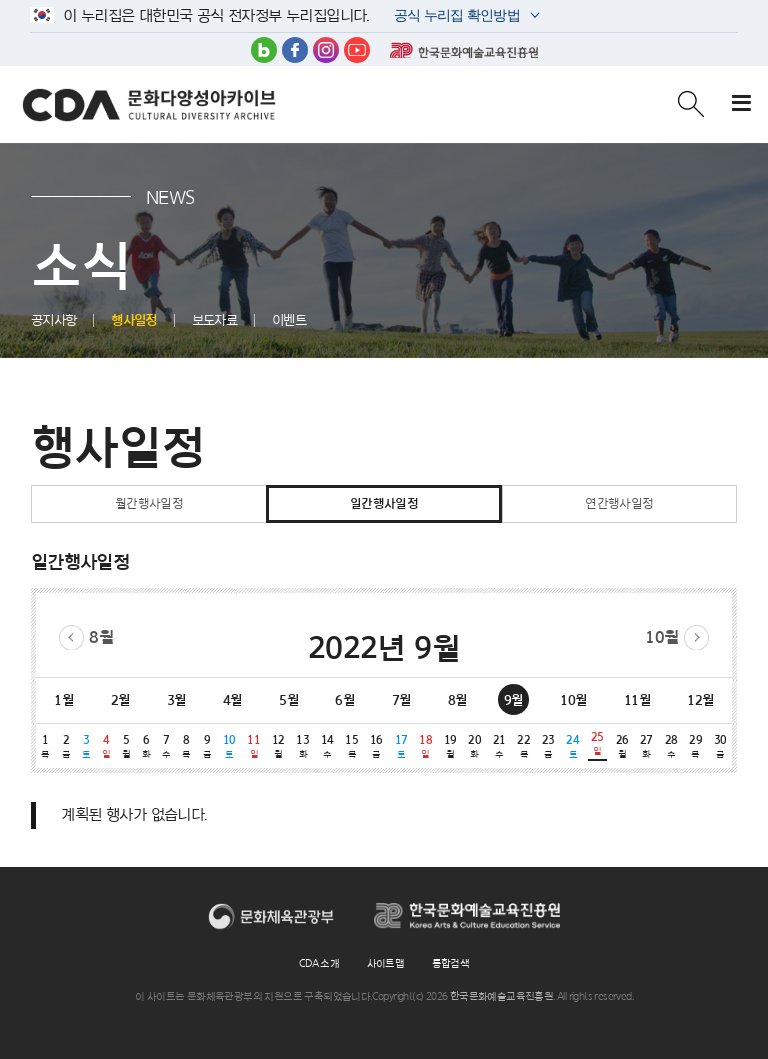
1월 (63, 700)
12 (278, 746)
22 (523, 746)
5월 (288, 700)
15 (352, 746)
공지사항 (54, 320)
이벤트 (289, 320)
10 (229, 746)
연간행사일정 (619, 503)
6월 (344, 700)
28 (671, 746)
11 (253, 746)
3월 (176, 700)
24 (573, 746)
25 (597, 743)
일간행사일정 (384, 503)
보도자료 (215, 320)
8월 (101, 637)
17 (401, 746)
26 (622, 746)
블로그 (264, 50)
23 (548, 746)
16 (376, 746)
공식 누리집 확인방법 (455, 17)
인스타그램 (326, 50)
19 (450, 746)
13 (303, 746)
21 (499, 746)
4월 (232, 700)
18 (425, 746)
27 (646, 746)
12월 (700, 700)
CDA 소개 (319, 963)
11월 (637, 700)
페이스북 (295, 50)
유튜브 (357, 50)
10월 (661, 637)
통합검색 (451, 963)
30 (720, 746)
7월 (401, 700)
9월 (513, 700)
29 (695, 746)
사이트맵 (386, 963)
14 (327, 746)
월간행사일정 (149, 503)
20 (474, 746)
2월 (120, 700)
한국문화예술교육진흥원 (464, 50)
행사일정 (134, 320)
